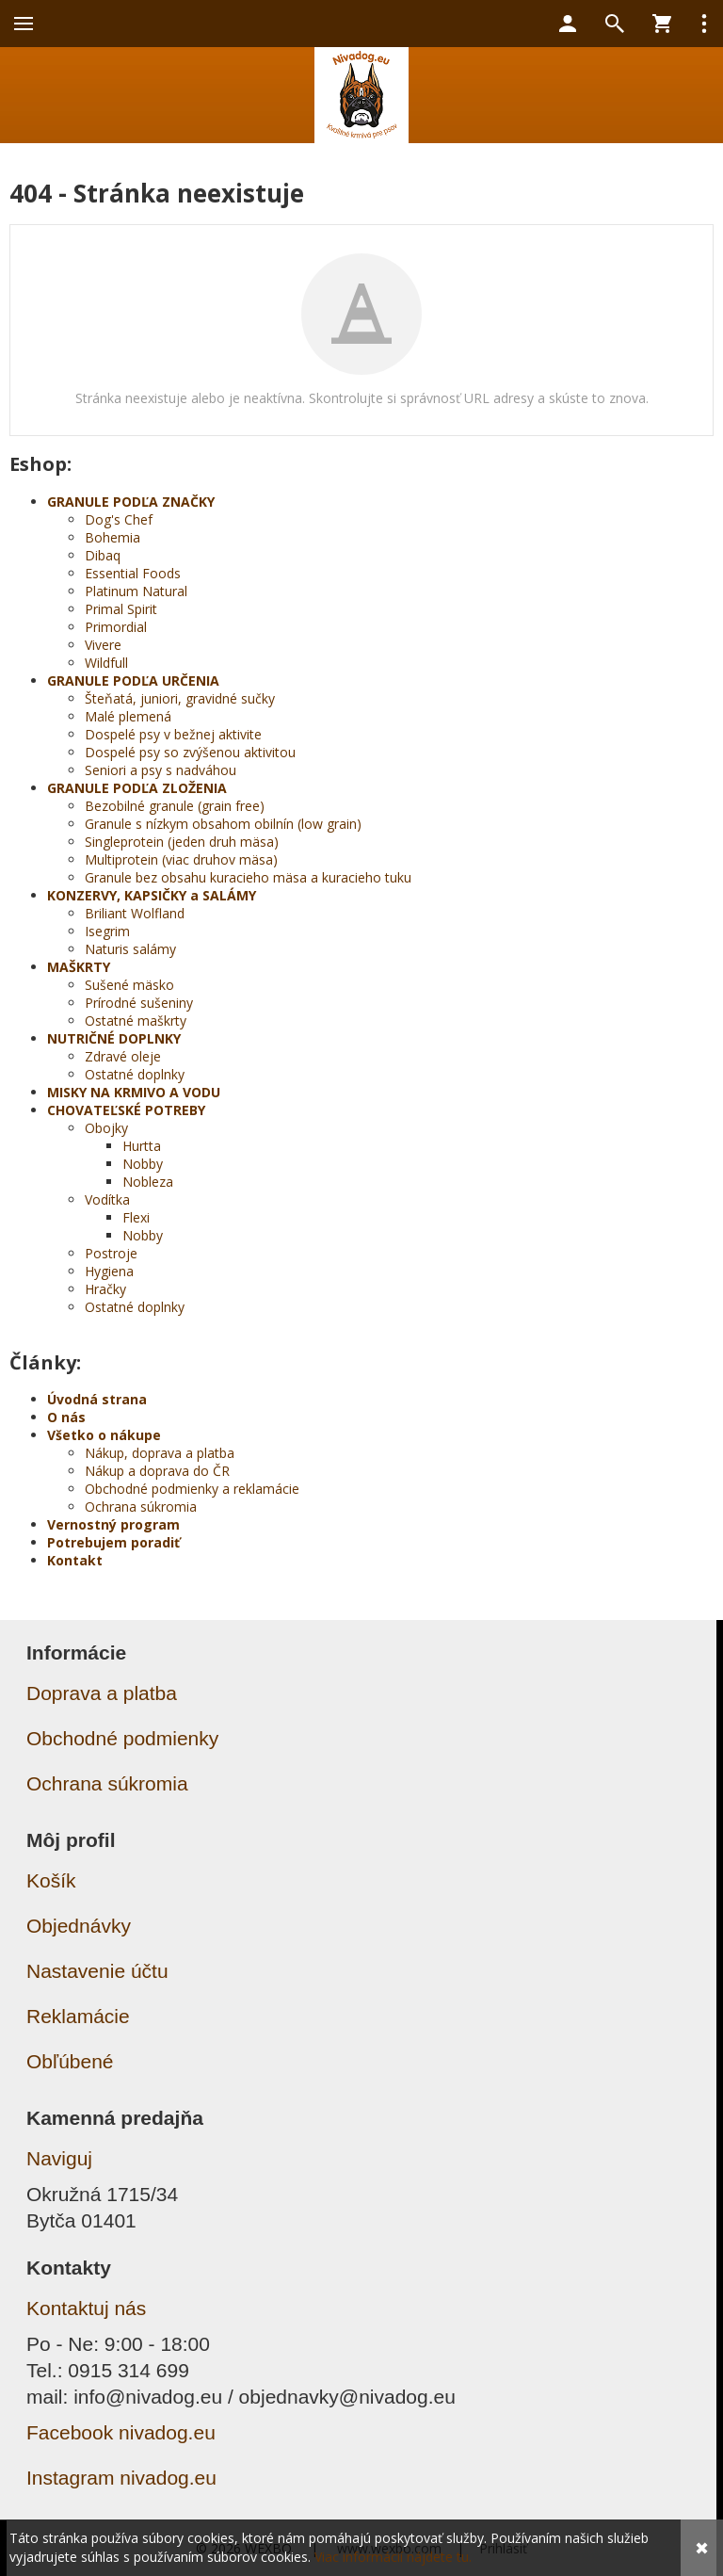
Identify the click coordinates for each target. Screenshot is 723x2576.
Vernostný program (113, 1524)
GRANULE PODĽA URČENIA (133, 680)
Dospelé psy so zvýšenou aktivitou (190, 752)
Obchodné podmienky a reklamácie (192, 1489)
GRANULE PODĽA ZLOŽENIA (137, 788)
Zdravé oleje (123, 1056)
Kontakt (75, 1560)
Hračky (105, 1289)
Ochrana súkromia (141, 1506)
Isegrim (107, 931)
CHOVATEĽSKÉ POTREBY (126, 1110)
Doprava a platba (101, 1693)
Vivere (103, 645)
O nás (66, 1417)
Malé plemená (128, 716)
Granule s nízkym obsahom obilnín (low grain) (223, 824)
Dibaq (102, 555)
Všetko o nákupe (104, 1435)
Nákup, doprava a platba (159, 1453)
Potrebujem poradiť (113, 1542)
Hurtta (141, 1146)
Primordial (116, 627)
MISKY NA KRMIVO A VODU (133, 1092)
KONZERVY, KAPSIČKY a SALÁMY (151, 895)
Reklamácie (78, 2016)
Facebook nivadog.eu (121, 2432)
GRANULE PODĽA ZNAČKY (131, 501)
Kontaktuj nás (86, 2308)
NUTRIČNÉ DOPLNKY (114, 1038)
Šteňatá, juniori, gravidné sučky (180, 698)
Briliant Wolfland (135, 913)
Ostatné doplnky (135, 1074)
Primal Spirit (121, 609)
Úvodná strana (97, 1399)
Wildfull (106, 663)
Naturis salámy (130, 949)
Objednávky (78, 1925)
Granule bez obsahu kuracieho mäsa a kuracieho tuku (248, 877)
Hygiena (109, 1271)
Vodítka (107, 1199)
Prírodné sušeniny (139, 1003)
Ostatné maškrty (135, 1020)
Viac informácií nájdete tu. (393, 2557)
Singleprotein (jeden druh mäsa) (182, 842)
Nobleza (147, 1182)
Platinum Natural (136, 591)
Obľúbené (70, 2061)
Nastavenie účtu (97, 1971)
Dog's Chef (119, 519)
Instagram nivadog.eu (121, 2477)
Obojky (106, 1128)
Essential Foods (133, 573)
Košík (51, 1880)
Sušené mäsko (129, 985)
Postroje (111, 1253)
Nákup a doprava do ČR (157, 1471)
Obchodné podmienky (122, 1738)
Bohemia (112, 537)
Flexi (136, 1217)
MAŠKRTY (78, 967)
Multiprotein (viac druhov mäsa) (181, 859)
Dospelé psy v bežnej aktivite (173, 734)
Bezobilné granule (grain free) (175, 806)
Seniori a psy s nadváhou (160, 770)
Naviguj (59, 2158)
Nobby (142, 1164)
